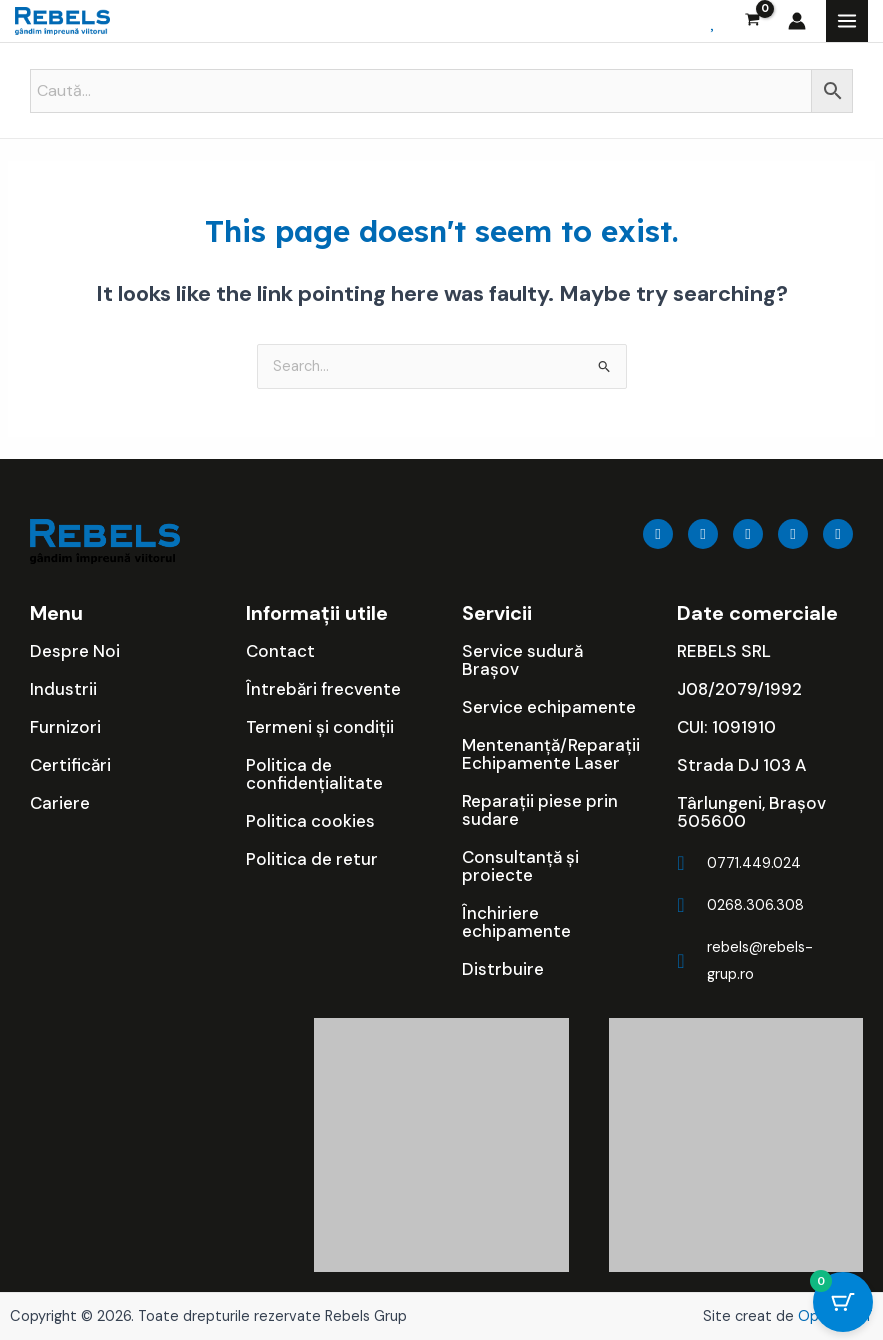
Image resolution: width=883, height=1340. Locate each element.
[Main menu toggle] (847, 21)
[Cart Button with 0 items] (843, 1305)
